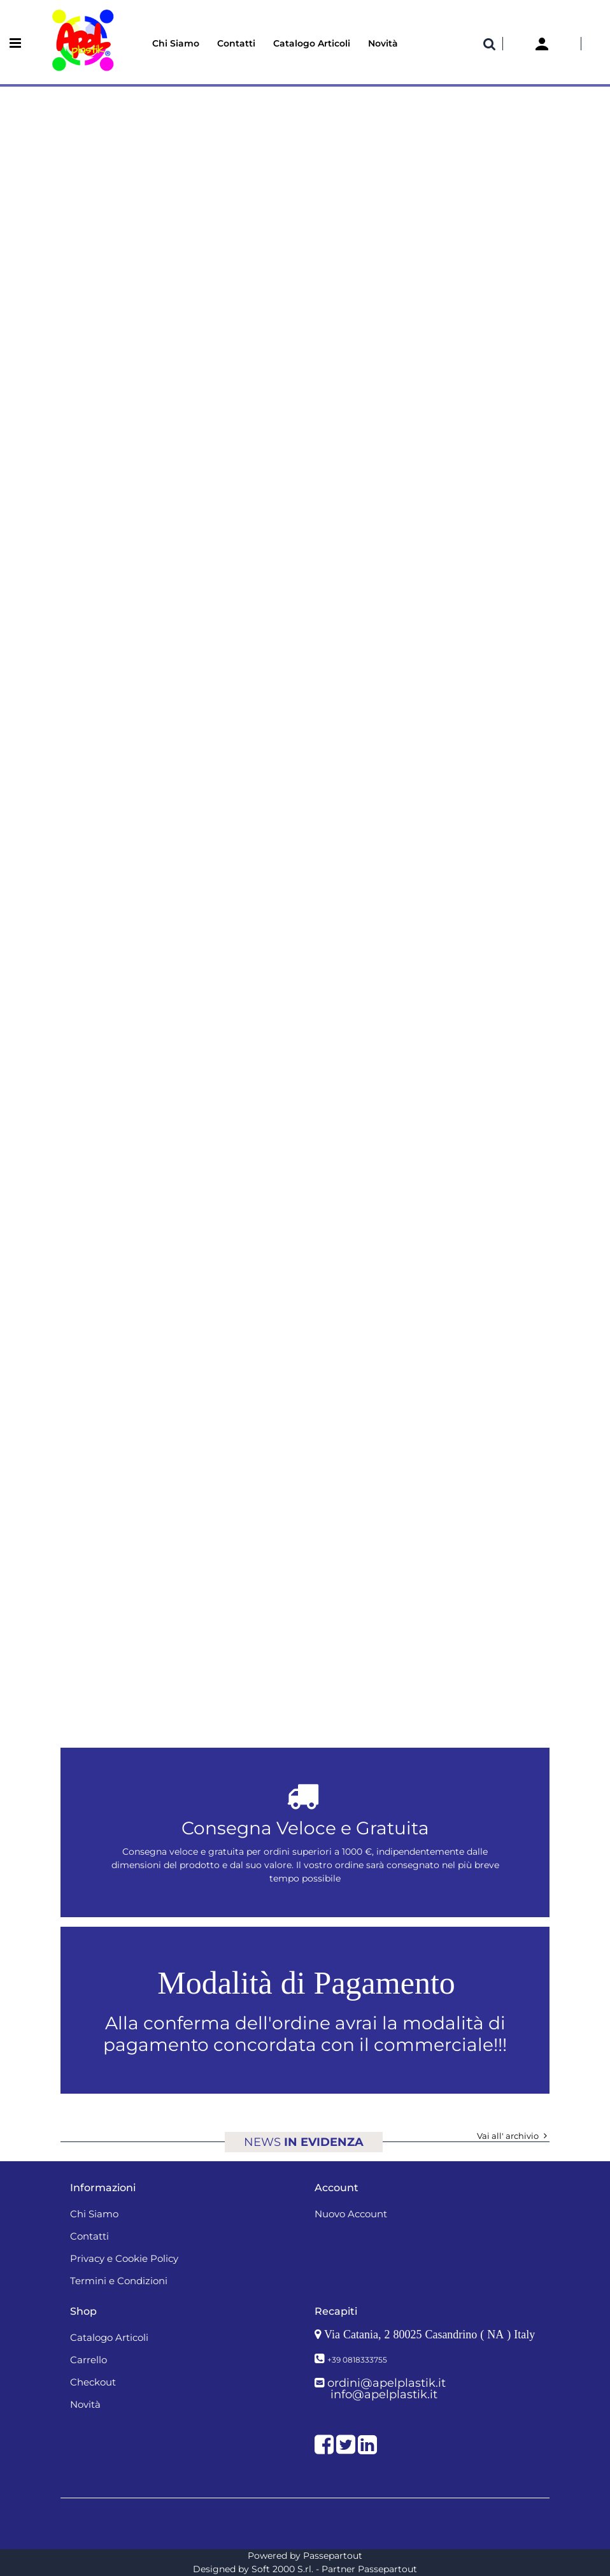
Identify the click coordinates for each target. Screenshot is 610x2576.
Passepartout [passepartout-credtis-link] (332, 2555)
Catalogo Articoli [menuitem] (311, 43)
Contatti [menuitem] (236, 43)
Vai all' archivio (513, 2136)
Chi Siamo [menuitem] (175, 43)
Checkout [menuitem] (93, 2382)
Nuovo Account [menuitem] (351, 2214)
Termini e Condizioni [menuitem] (118, 2281)
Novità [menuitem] (383, 43)
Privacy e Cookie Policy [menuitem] (124, 2258)
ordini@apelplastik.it (386, 2383)
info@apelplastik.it (383, 2394)
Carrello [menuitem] (88, 2360)
